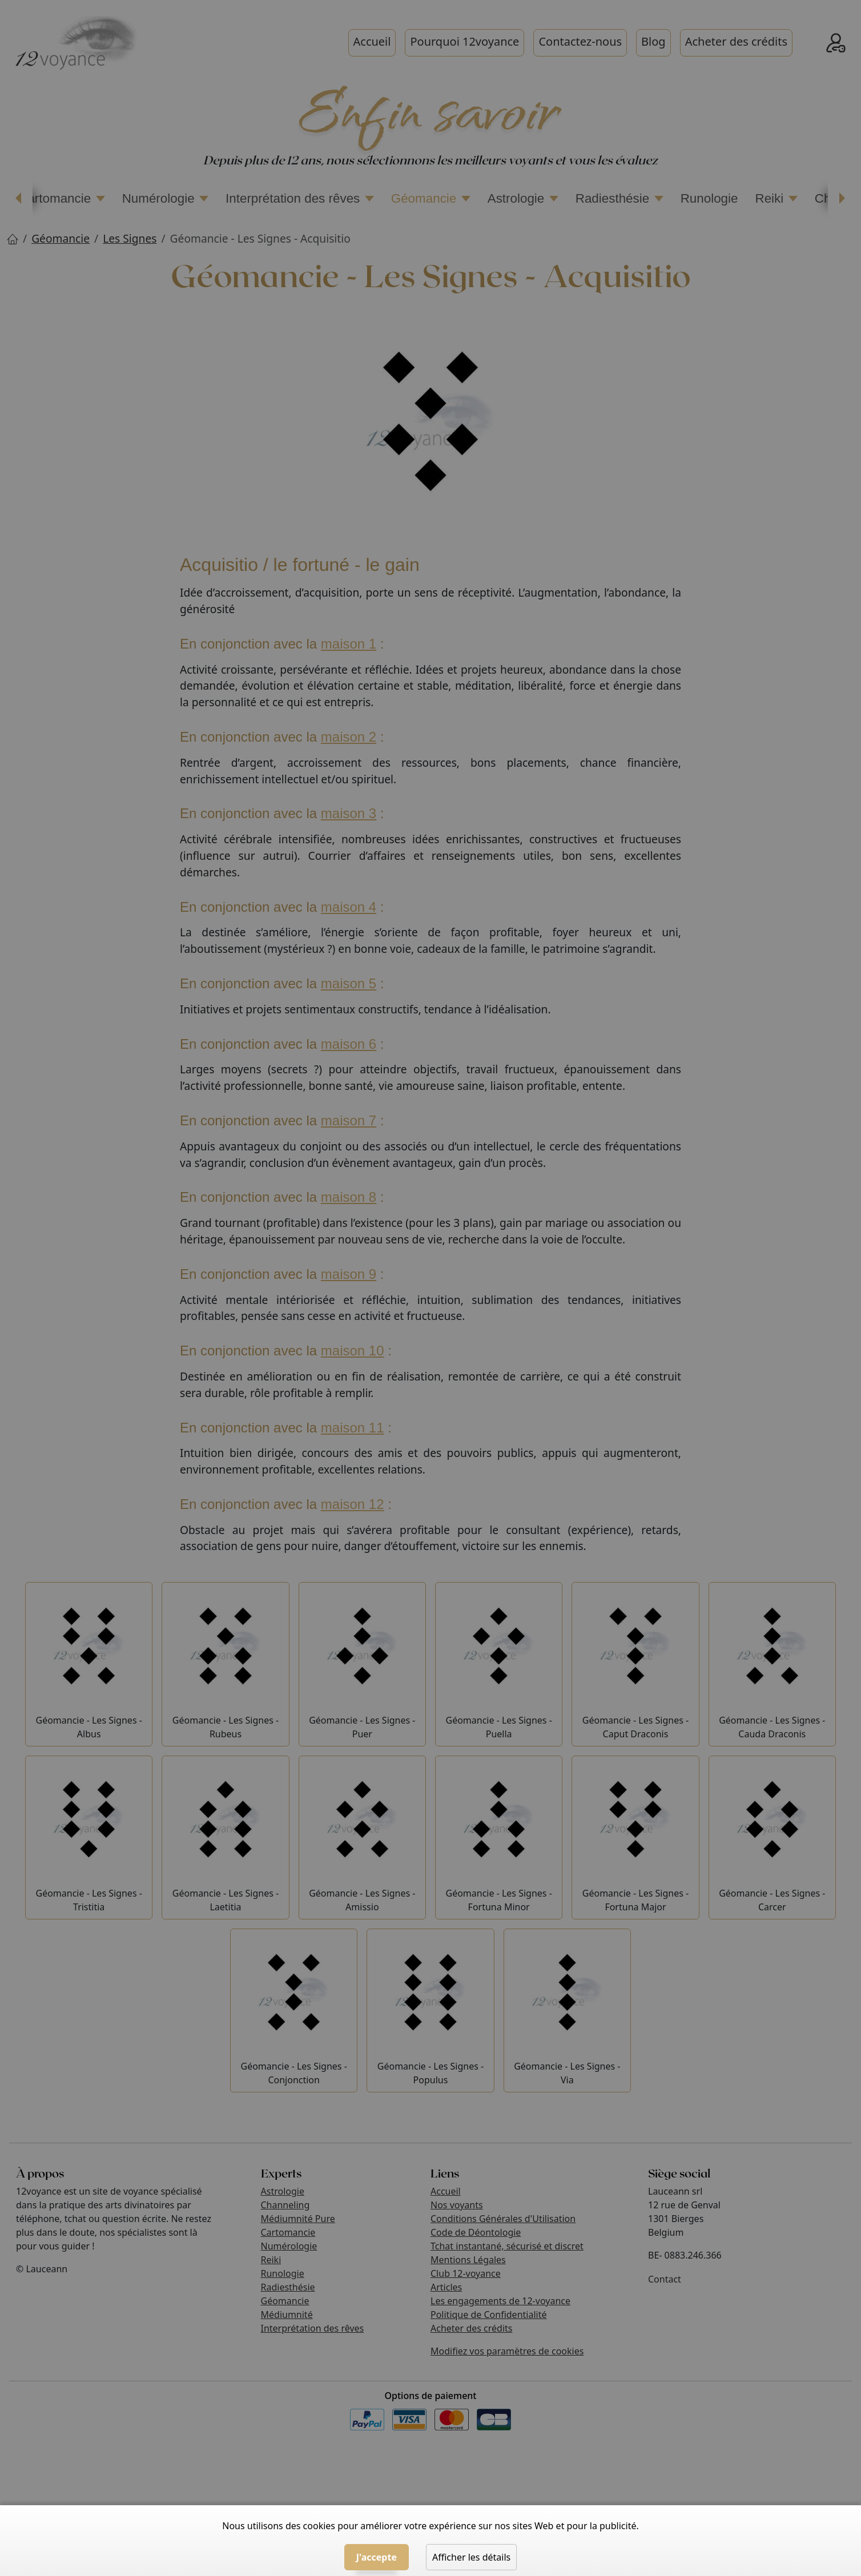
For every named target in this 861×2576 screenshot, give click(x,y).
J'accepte (376, 2557)
